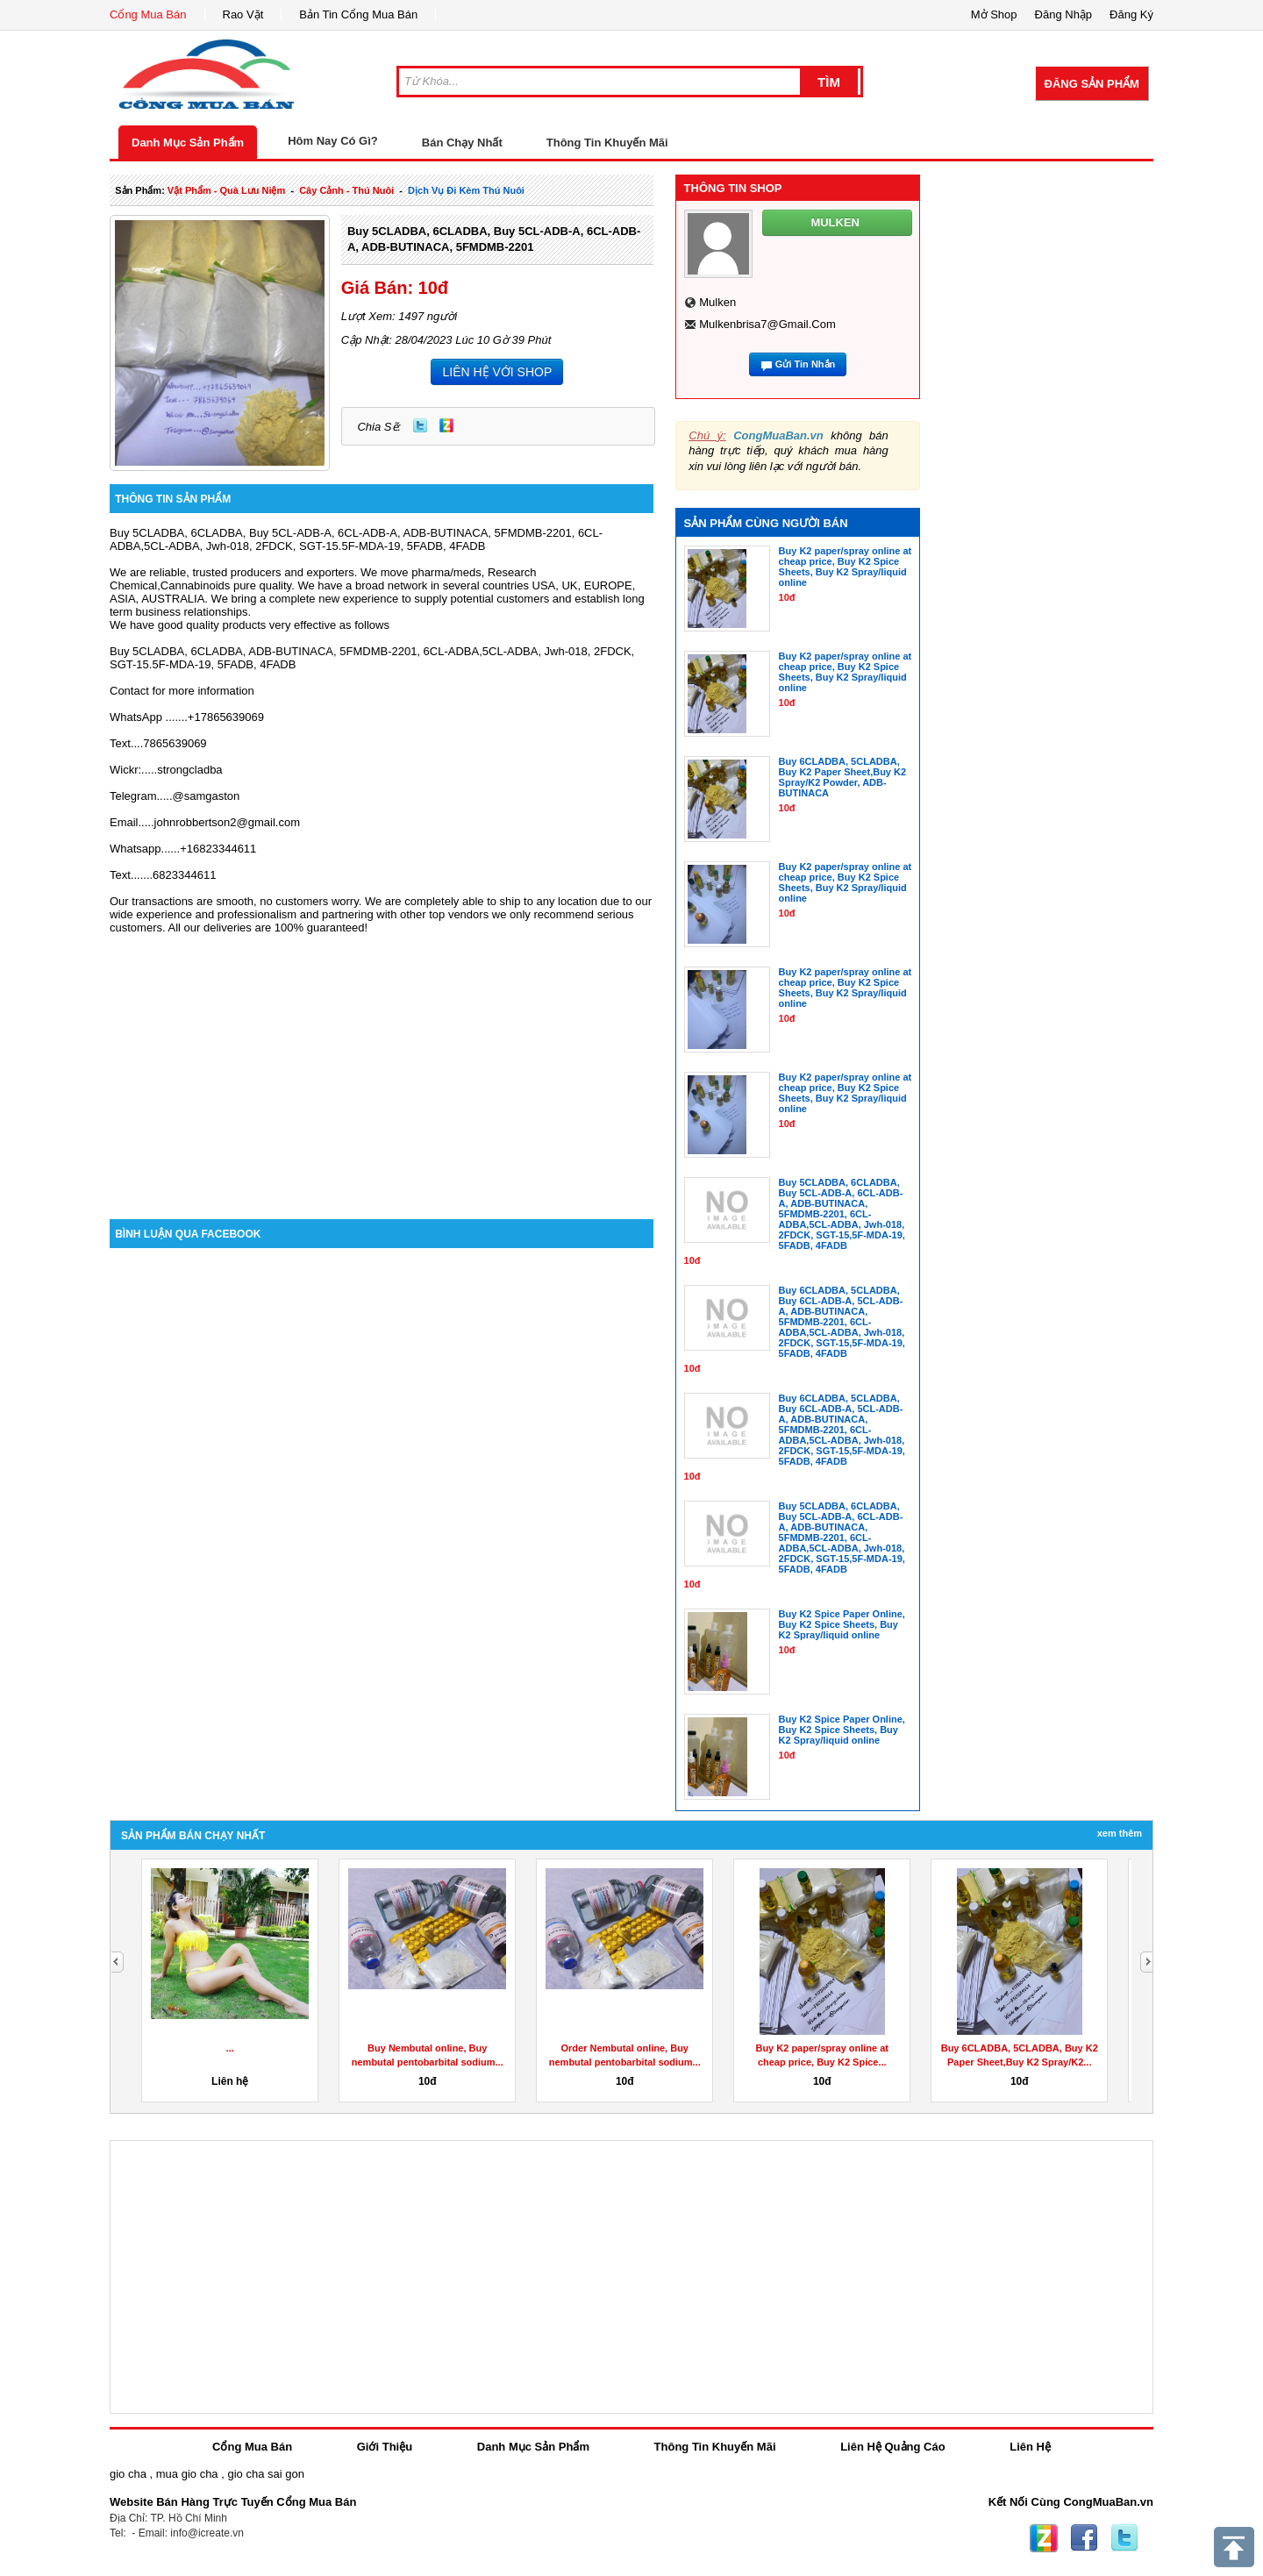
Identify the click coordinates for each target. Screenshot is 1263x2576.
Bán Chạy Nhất (462, 142)
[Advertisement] (381, 1070)
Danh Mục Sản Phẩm (188, 142)
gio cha (128, 2473)
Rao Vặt (243, 14)
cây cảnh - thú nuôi (346, 190)
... (230, 2048)
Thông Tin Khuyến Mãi (607, 142)
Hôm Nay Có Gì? (333, 140)
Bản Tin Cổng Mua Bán (358, 14)
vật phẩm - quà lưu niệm (226, 190)
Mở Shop (994, 14)
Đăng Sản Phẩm (1092, 83)
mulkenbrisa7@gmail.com (767, 324)
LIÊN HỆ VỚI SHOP (497, 372)
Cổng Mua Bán (148, 14)
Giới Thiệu (384, 2446)
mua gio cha (187, 2473)
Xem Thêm (1119, 1833)
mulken (717, 302)
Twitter (420, 425)
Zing (446, 425)
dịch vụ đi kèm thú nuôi (466, 190)
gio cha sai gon (265, 2473)
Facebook (1084, 2538)
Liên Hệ (1030, 2446)
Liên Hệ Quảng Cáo (892, 2446)
